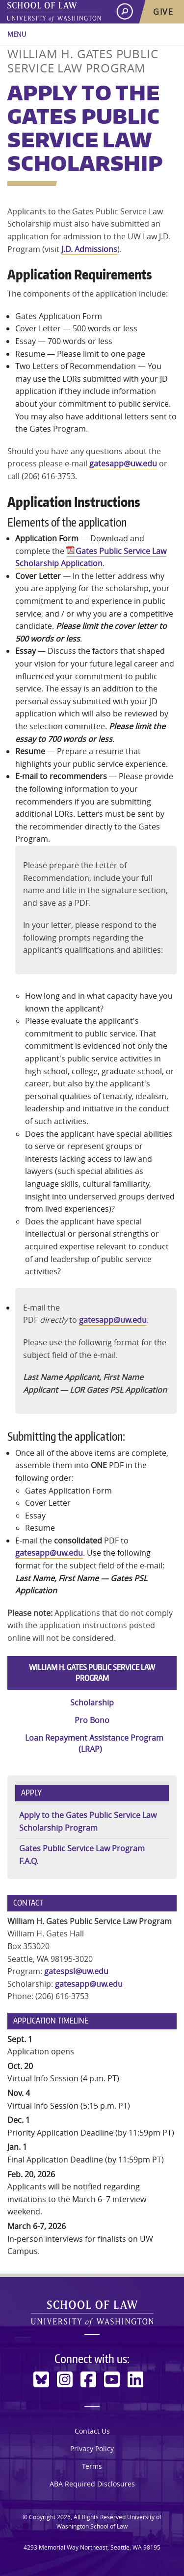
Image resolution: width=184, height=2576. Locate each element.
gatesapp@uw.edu (123, 463)
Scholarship (92, 1702)
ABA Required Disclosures (92, 2483)
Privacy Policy (92, 2448)
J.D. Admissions (89, 249)
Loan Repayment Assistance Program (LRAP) (94, 1743)
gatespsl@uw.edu (76, 1971)
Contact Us (92, 2431)
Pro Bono (92, 1720)
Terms (92, 2466)
